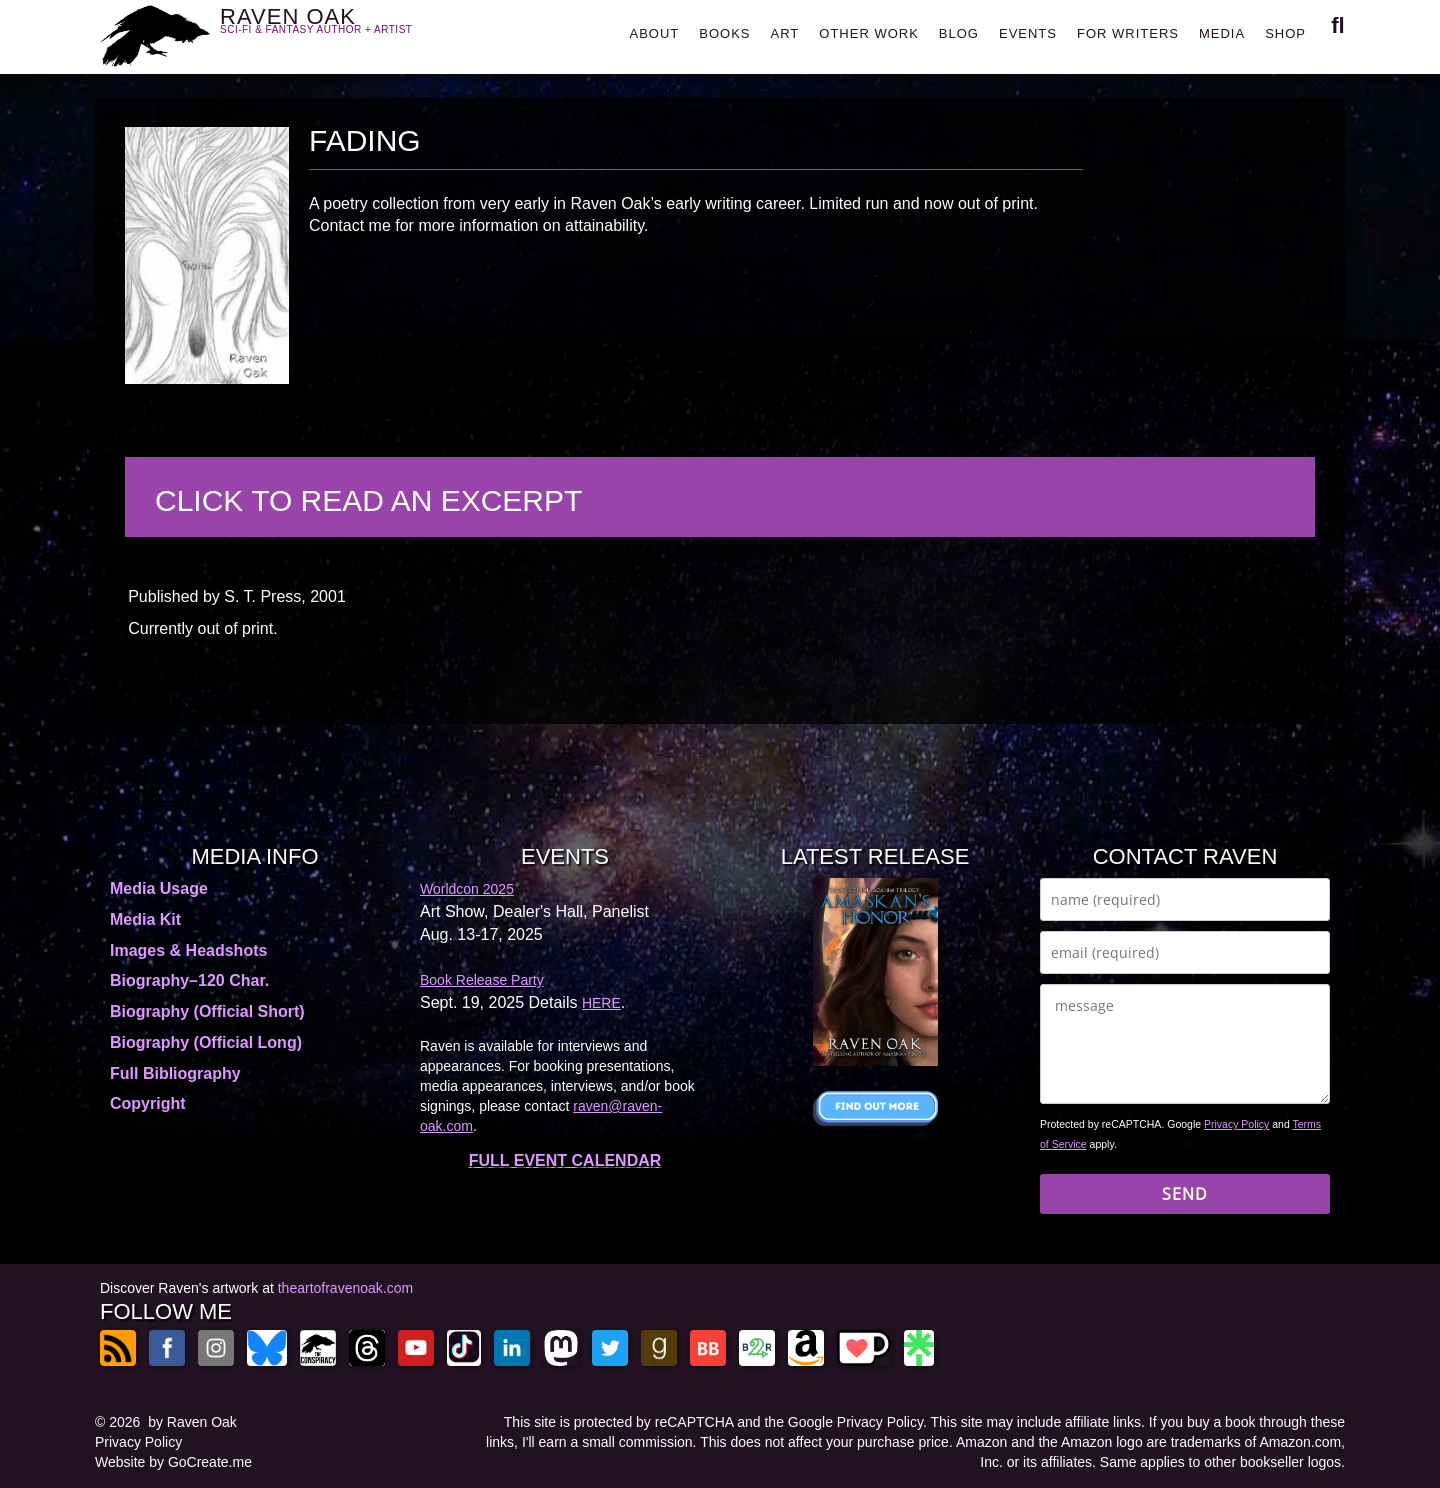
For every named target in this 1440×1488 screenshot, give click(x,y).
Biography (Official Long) (206, 1042)
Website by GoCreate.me (173, 1462)
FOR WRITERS (1128, 33)
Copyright (148, 1103)
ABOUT (654, 33)
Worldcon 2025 (467, 889)
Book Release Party (482, 980)
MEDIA (1222, 33)
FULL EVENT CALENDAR (565, 1160)
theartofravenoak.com (345, 1288)
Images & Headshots (188, 950)
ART (785, 33)
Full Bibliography (175, 1073)
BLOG (959, 33)
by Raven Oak (192, 1422)
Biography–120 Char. (189, 980)
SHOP (1285, 33)
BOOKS (724, 33)
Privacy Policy (1236, 1124)
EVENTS (1028, 33)
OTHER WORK (869, 33)
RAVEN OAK (345, 31)
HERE (601, 1003)
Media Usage (159, 888)
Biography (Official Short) (207, 1011)
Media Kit (145, 919)
